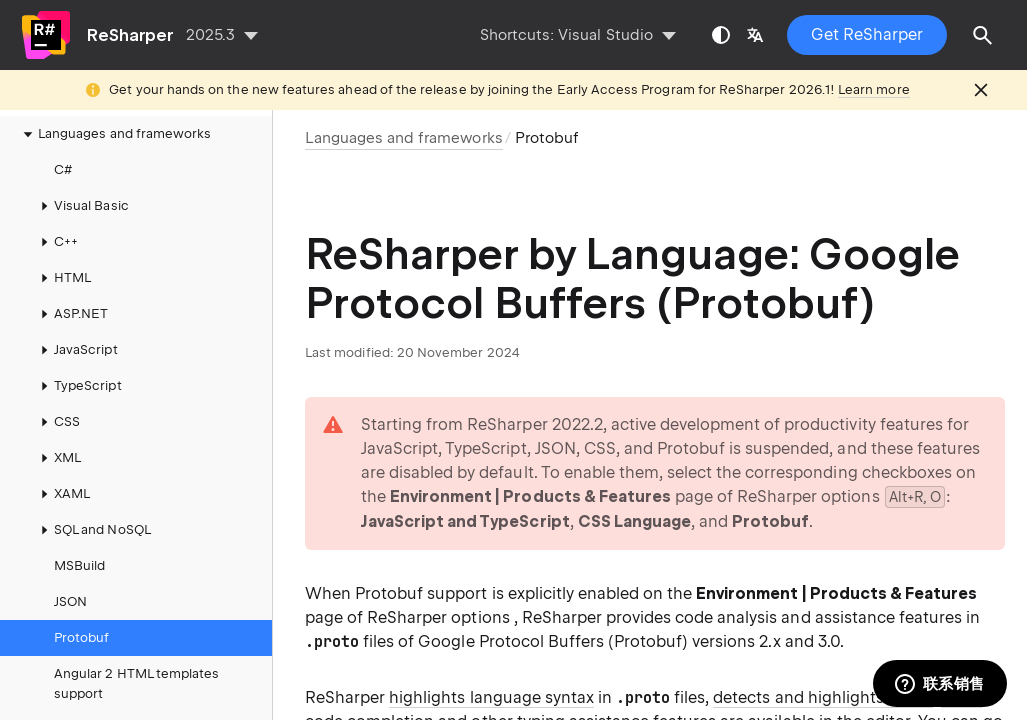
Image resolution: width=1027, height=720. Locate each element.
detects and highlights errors (823, 697)
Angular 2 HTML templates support (136, 683)
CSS (57, 422)
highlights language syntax (491, 697)
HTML (62, 278)
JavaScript (76, 350)
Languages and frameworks (114, 134)
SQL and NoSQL (92, 530)
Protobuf (81, 637)
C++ (56, 242)
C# (63, 169)
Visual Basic (81, 206)
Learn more (874, 89)
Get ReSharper (867, 34)
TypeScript (78, 386)
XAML (62, 494)
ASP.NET (71, 314)
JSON (70, 601)
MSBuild (79, 565)
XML (57, 458)
